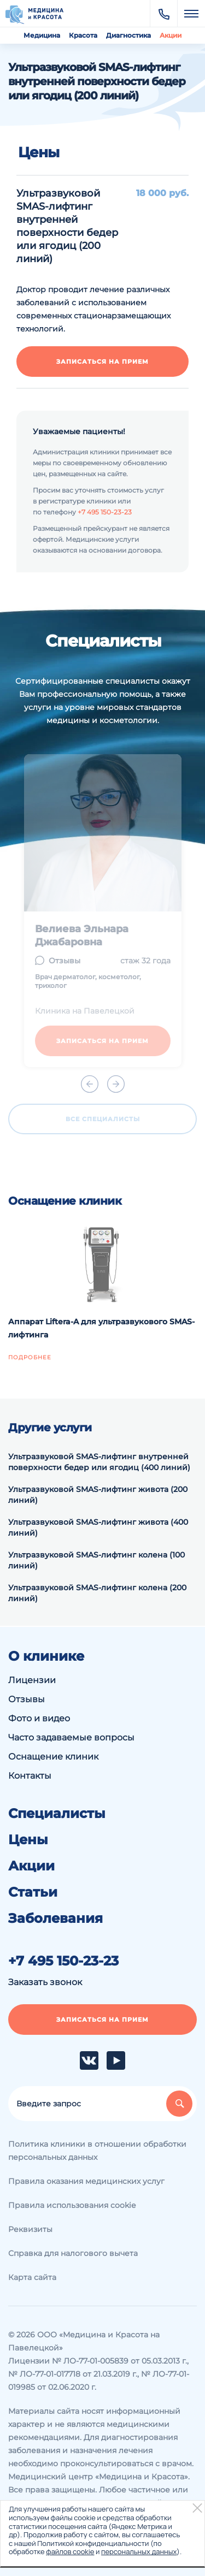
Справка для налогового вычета (73, 2253)
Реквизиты (30, 2229)
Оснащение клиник (53, 1756)
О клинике (46, 1656)
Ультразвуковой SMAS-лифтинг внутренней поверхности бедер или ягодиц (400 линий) (99, 1462)
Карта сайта (32, 2277)
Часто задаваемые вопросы (71, 1737)
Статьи (32, 1892)
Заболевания (55, 1918)
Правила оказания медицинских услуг (86, 2181)
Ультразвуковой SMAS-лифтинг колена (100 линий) (96, 1560)
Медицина (42, 35)
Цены (28, 1839)
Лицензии (32, 1680)
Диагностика (128, 35)
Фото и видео (39, 1718)
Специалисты (57, 1813)
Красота (83, 35)
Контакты (29, 1775)
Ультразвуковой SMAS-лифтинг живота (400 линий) (98, 1527)
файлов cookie (70, 2551)
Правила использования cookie (72, 2205)
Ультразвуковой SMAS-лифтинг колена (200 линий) (97, 1593)
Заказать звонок (45, 1982)
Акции (170, 35)
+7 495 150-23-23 (105, 512)
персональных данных (139, 2551)
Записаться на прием (102, 361)
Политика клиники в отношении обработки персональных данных (97, 2150)
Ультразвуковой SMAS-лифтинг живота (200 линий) (98, 1494)
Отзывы (26, 1699)
